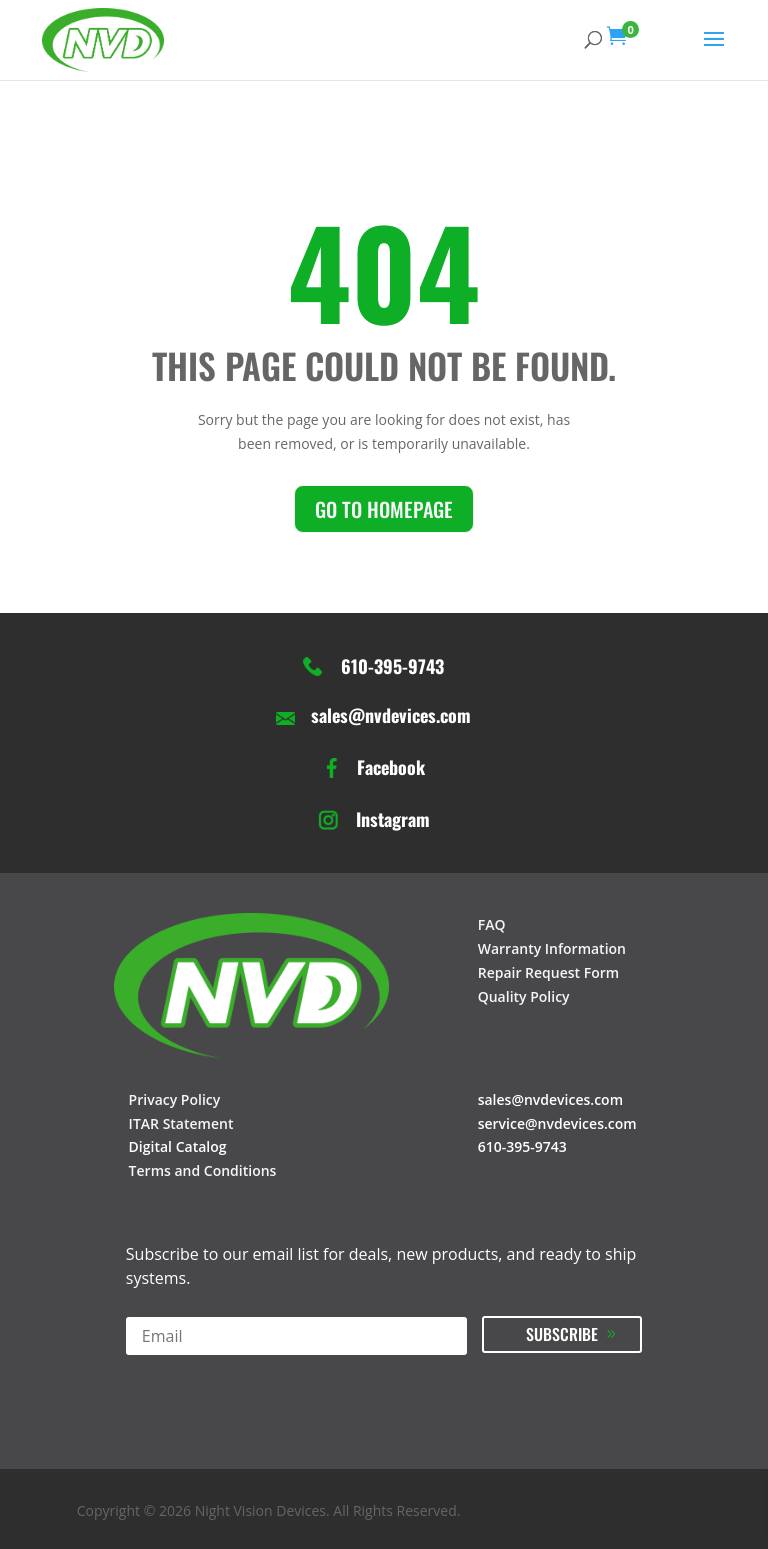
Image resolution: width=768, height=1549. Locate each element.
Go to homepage (384, 509)
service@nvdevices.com (557, 1123)
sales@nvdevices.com (391, 716)
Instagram (393, 820)
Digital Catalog (178, 1146)
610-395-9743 (392, 667)
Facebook (391, 768)
